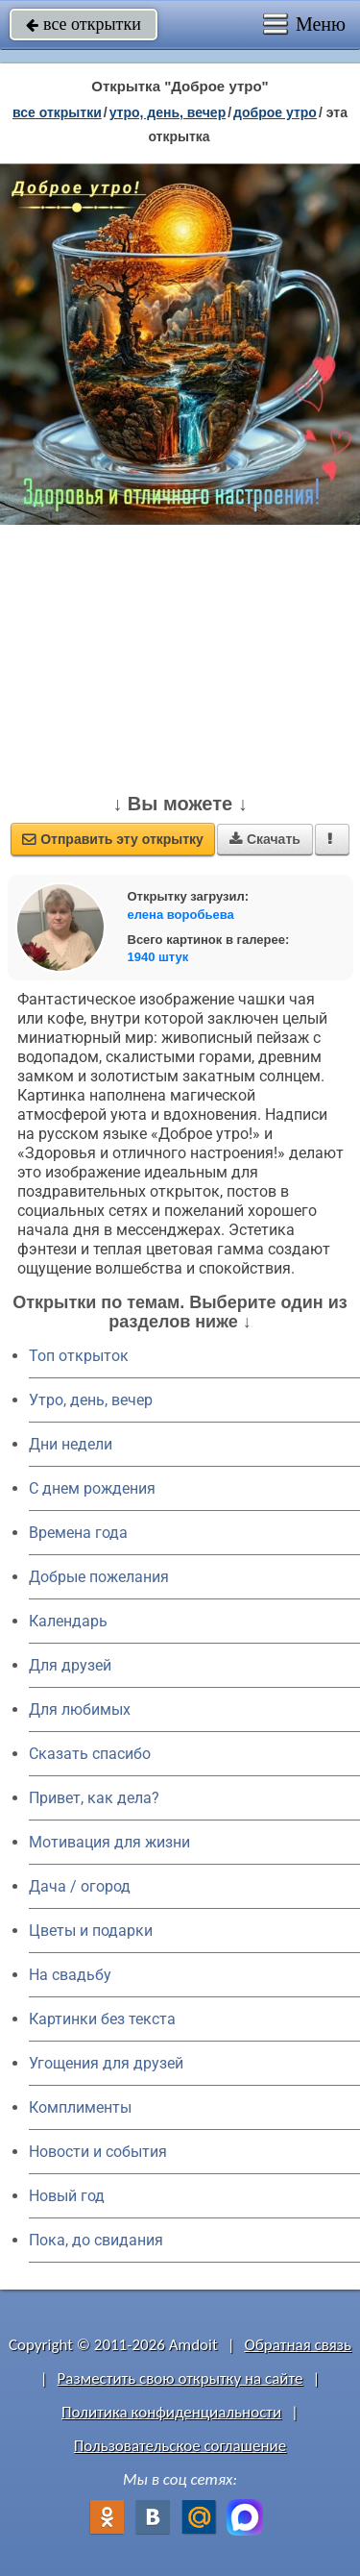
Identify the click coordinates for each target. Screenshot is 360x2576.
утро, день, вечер (168, 112)
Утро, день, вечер (91, 1400)
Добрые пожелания (99, 1577)
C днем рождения (92, 1488)
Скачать (264, 839)
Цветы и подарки (91, 1930)
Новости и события (98, 2152)
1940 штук (158, 957)
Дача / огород (80, 1886)
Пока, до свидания (96, 2240)
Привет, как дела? (94, 1798)
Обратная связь (297, 2345)
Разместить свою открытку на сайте (180, 2378)
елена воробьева (181, 914)
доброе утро (275, 112)
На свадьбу (70, 1975)
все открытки (83, 24)
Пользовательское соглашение (180, 2446)
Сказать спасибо (90, 1754)
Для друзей (70, 1665)
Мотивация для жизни (109, 1842)
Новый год (67, 2196)
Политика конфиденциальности (171, 2412)
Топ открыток (79, 1356)
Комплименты (80, 2107)
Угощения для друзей (106, 2063)
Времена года (78, 1532)
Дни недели (70, 1444)
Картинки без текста (102, 2019)
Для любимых (80, 1709)
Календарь (68, 1621)
